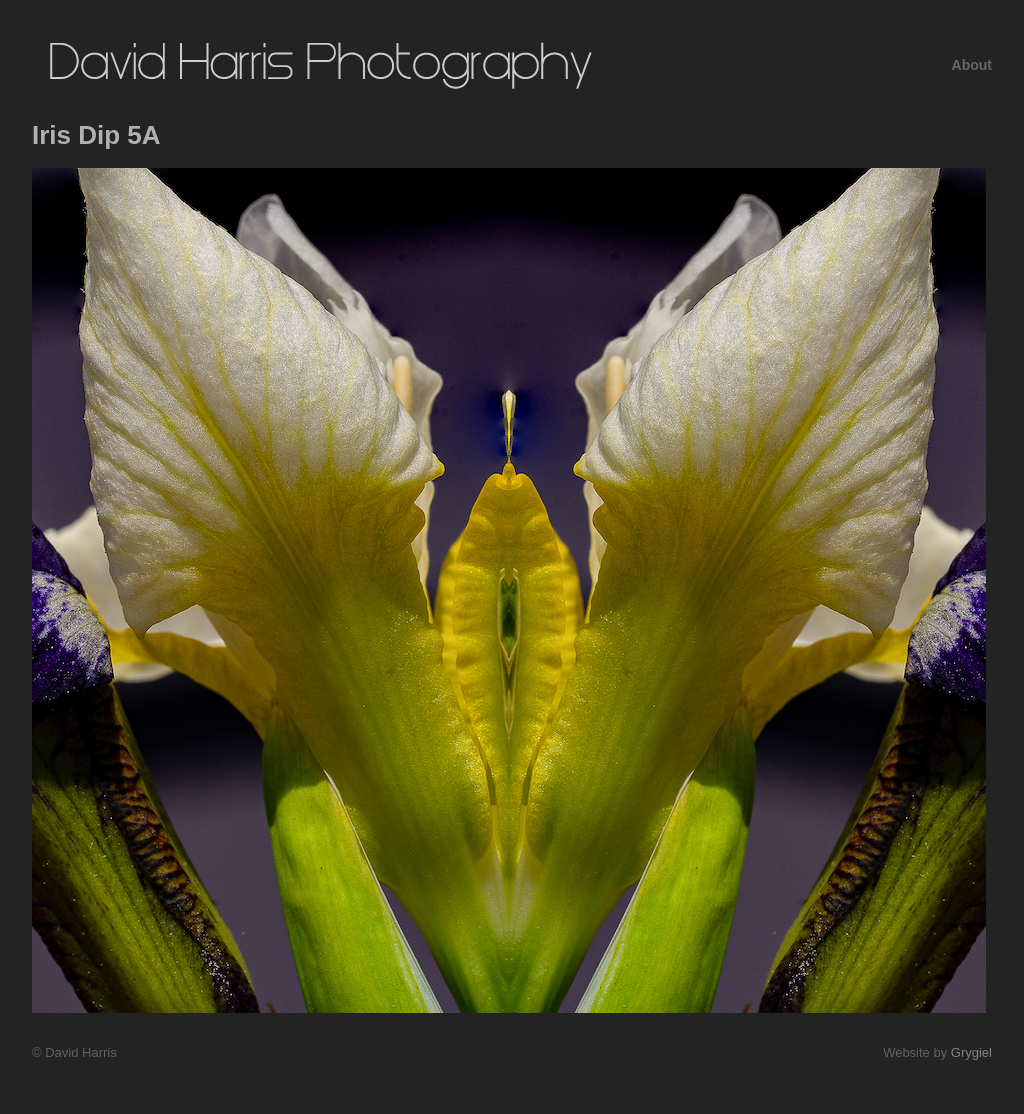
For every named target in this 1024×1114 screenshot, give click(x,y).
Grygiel (971, 1052)
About (972, 65)
